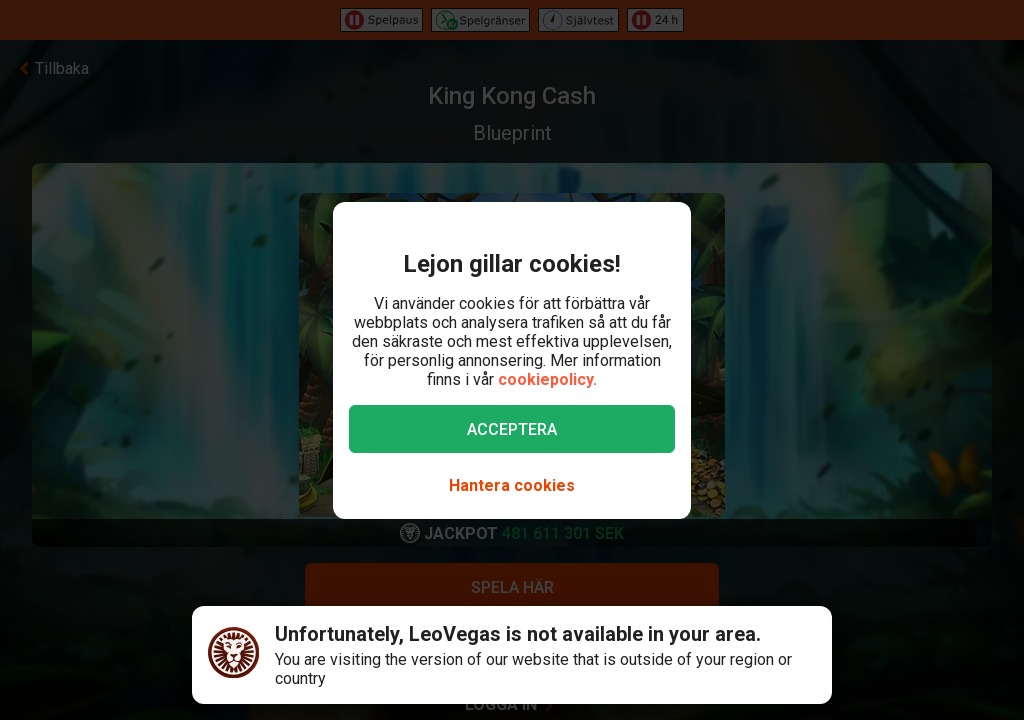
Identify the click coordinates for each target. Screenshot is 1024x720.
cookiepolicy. (547, 379)
